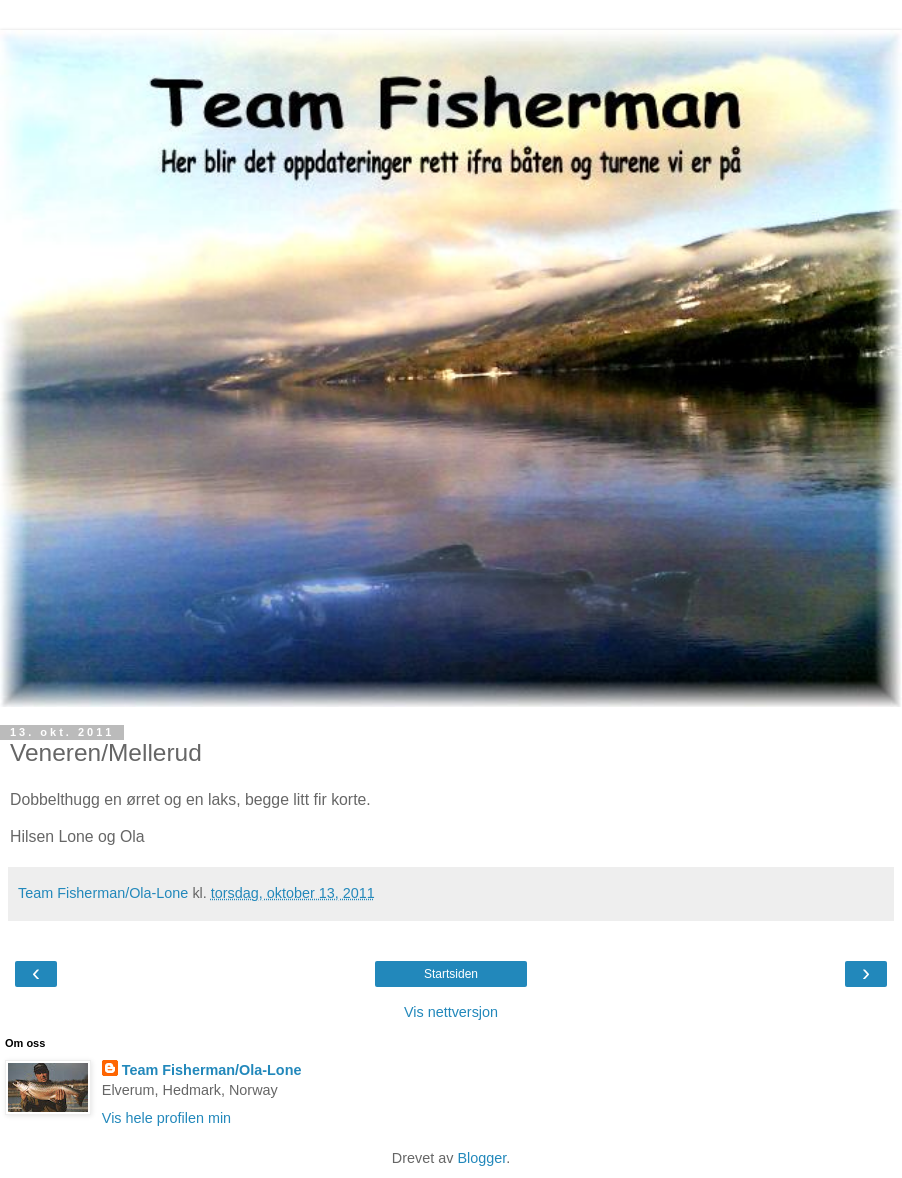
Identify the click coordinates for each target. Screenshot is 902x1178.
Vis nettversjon (451, 1012)
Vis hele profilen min (166, 1118)
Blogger (481, 1158)
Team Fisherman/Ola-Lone (212, 1070)
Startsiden (451, 974)
